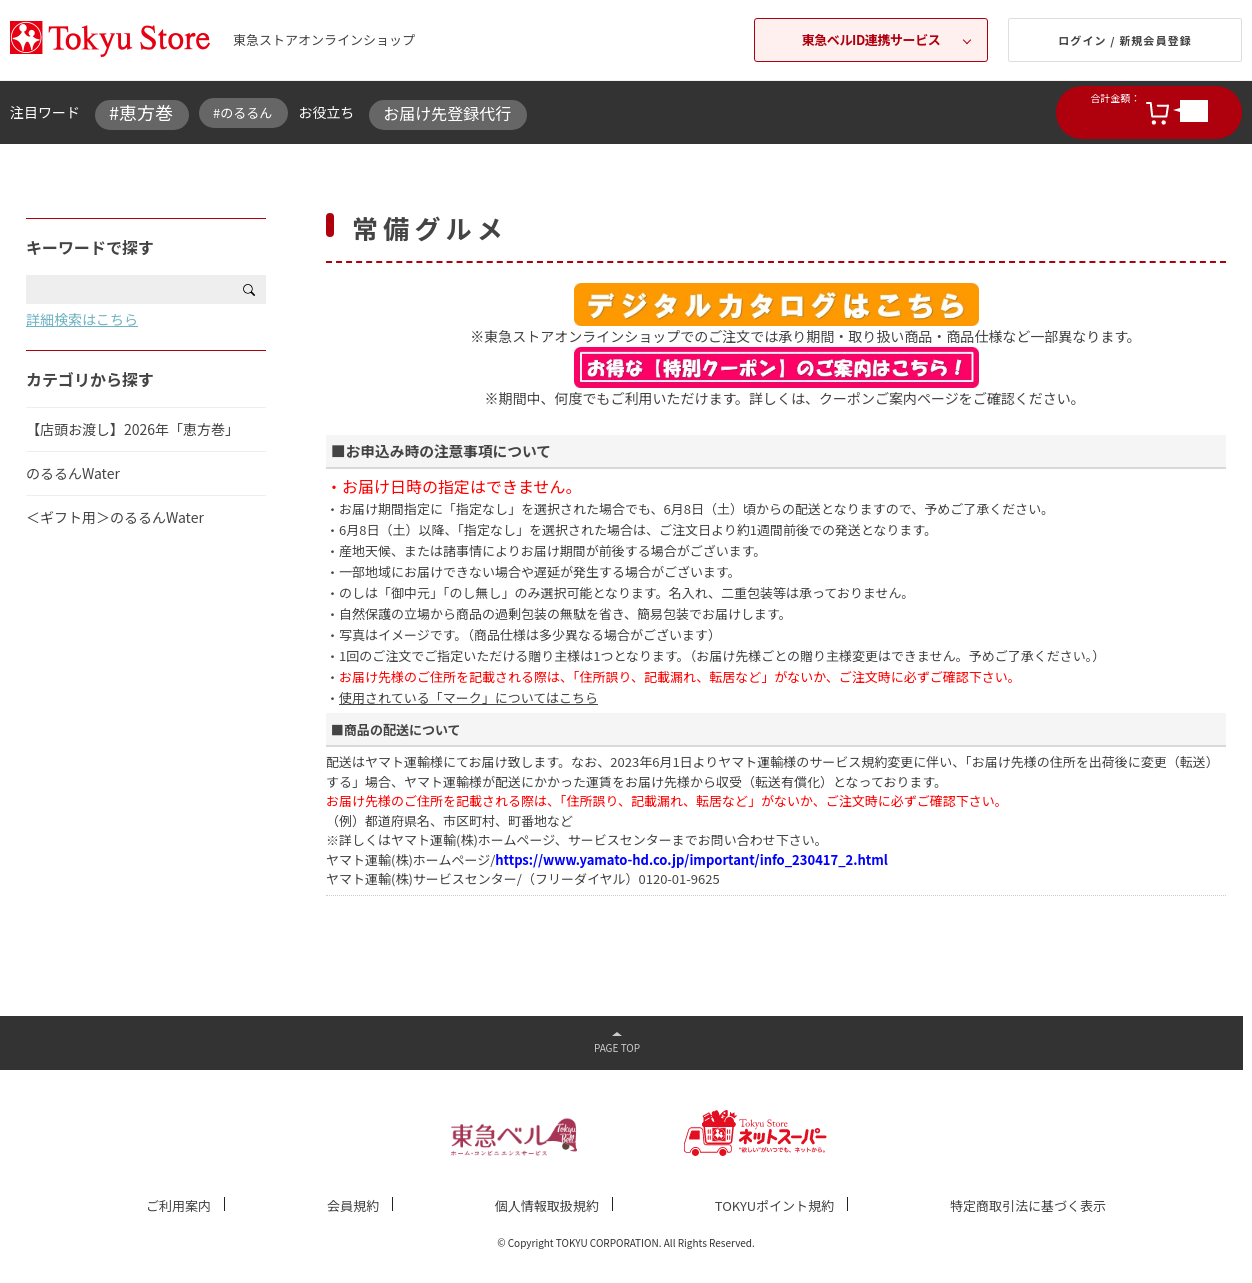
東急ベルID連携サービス (871, 39)
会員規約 (353, 1205)
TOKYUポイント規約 (774, 1205)
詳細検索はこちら (82, 319)
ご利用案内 (178, 1205)
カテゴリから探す (90, 379)
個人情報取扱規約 (547, 1205)
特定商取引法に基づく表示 (1028, 1205)
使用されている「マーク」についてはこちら (468, 697)
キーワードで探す (90, 247)
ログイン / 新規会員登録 (1125, 40)
